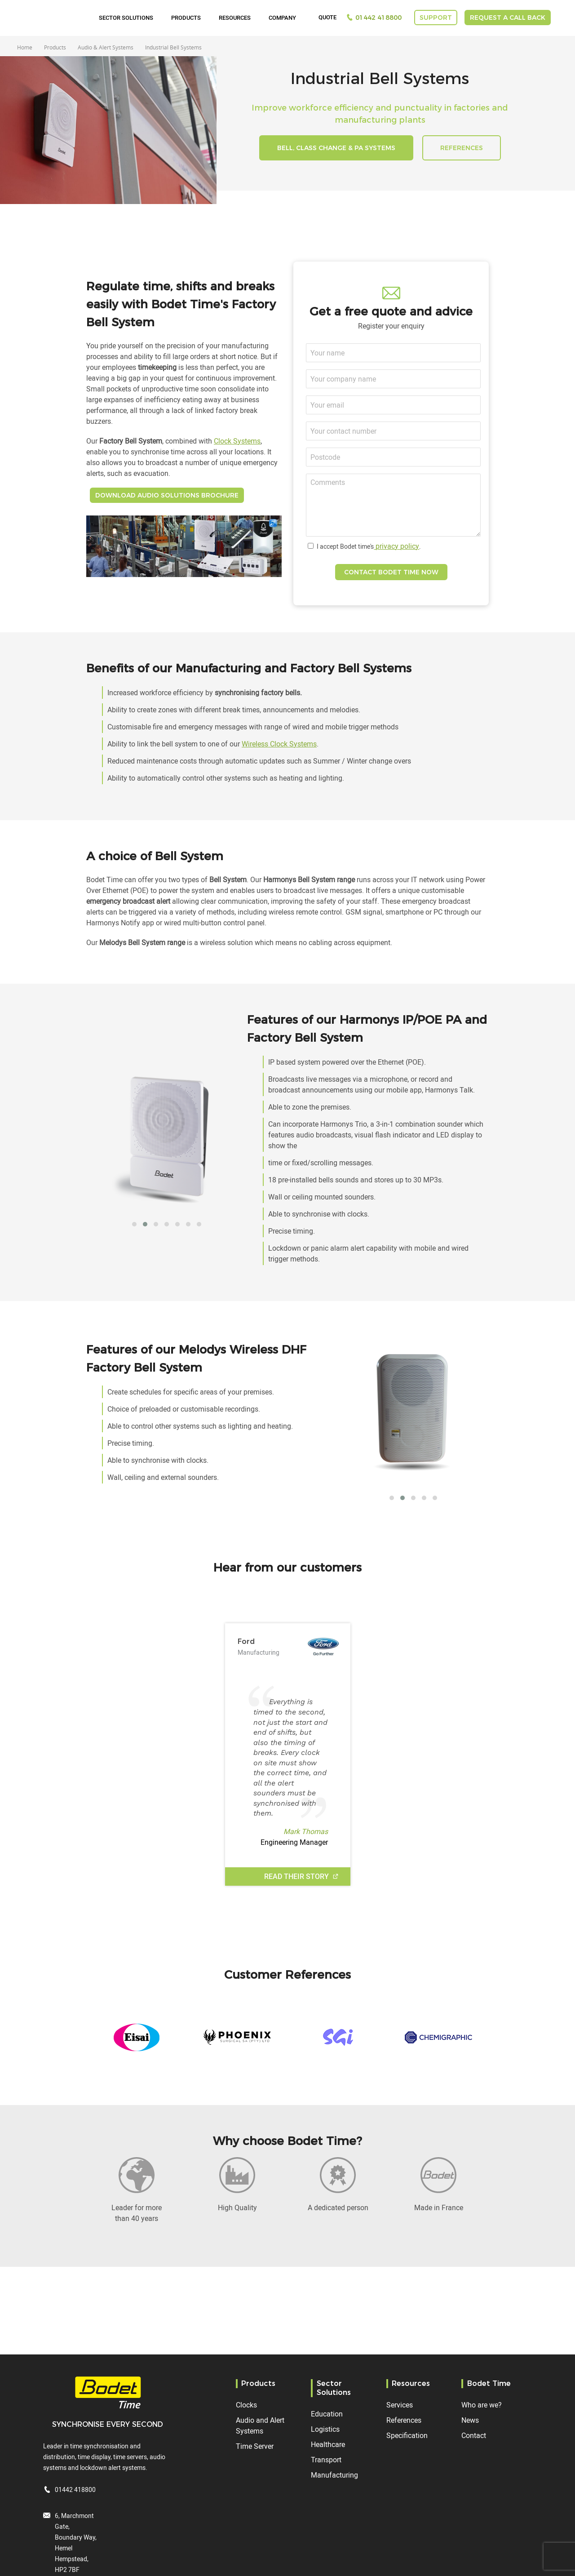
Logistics (325, 2429)
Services (399, 2405)
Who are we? (481, 2405)
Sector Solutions (126, 17)
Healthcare (328, 2444)
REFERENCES (461, 148)
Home (24, 47)
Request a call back (507, 17)
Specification (407, 2435)
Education (327, 2414)
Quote (327, 17)
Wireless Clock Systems (279, 744)
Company (282, 17)
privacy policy (396, 546)
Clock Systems (237, 441)
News (470, 2420)
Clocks (246, 2405)
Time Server (255, 2446)
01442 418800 (378, 17)
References (403, 2420)
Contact (473, 2435)
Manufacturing (334, 2475)
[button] (134, 1224)
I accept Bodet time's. (369, 546)
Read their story (297, 1876)
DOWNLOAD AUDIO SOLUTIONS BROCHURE (167, 495)
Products (186, 17)
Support (436, 17)
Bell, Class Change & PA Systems (336, 148)
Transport (326, 2460)
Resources (235, 17)
